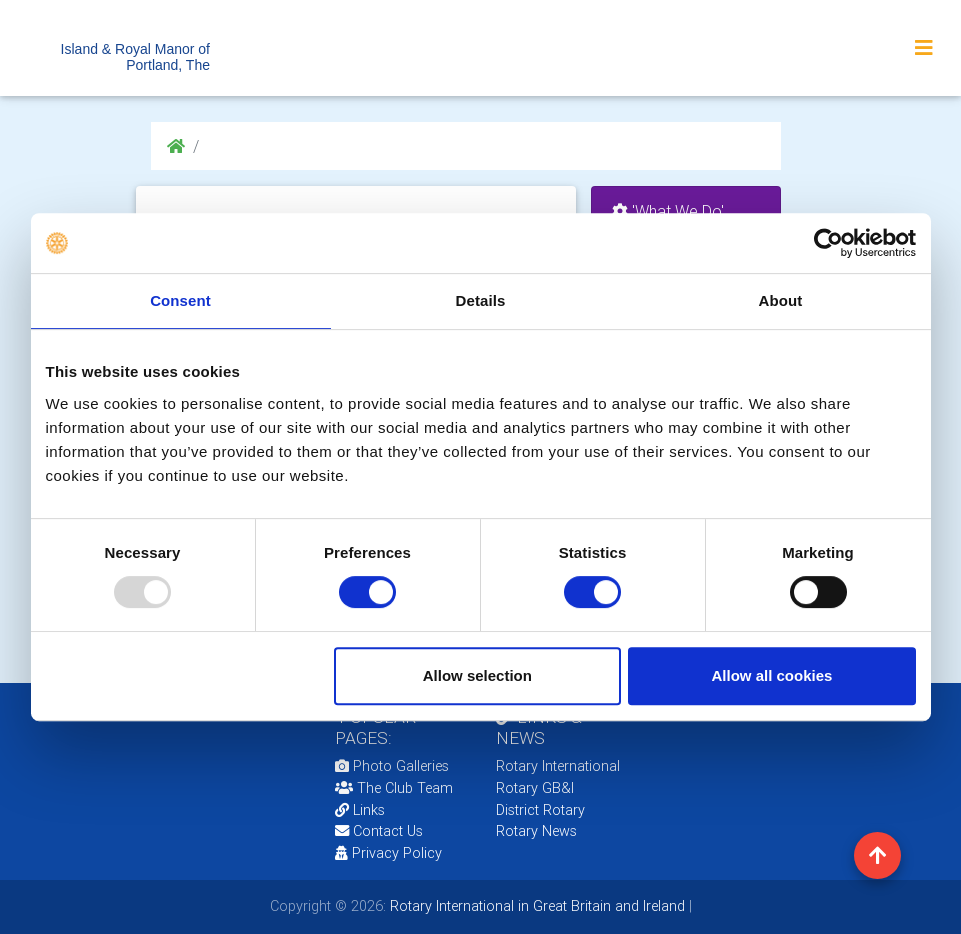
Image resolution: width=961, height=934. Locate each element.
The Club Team (394, 788)
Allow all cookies (772, 675)
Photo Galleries (392, 766)
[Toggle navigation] (924, 48)
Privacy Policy (388, 853)
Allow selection (477, 675)
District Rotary (540, 810)
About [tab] (781, 300)
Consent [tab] (180, 300)
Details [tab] (481, 300)
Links (360, 810)
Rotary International (558, 766)
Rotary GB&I (535, 788)
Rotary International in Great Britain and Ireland (535, 906)
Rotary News (536, 831)
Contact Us (379, 831)
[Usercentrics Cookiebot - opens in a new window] (828, 243)
